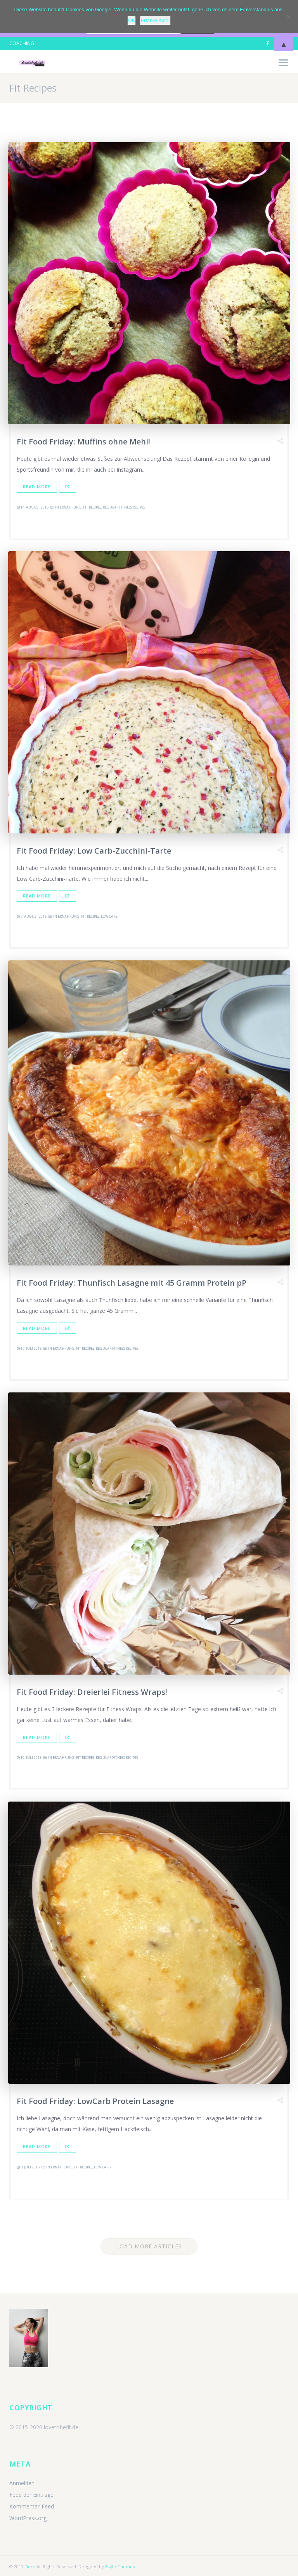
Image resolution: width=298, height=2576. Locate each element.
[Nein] (288, 17)
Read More (37, 487)
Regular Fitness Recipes (124, 507)
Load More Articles (149, 2246)
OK (131, 20)
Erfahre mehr (155, 20)
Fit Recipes (92, 507)
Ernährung (70, 507)
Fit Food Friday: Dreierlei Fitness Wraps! (92, 1692)
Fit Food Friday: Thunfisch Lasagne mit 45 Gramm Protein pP (131, 1283)
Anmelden (22, 2483)
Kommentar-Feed (31, 2506)
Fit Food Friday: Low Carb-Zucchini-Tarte (94, 850)
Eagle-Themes (120, 2566)
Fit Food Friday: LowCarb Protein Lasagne (95, 2101)
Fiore (29, 2566)
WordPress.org (28, 2518)
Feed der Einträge (31, 2494)
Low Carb (109, 916)
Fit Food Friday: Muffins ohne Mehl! (83, 441)
